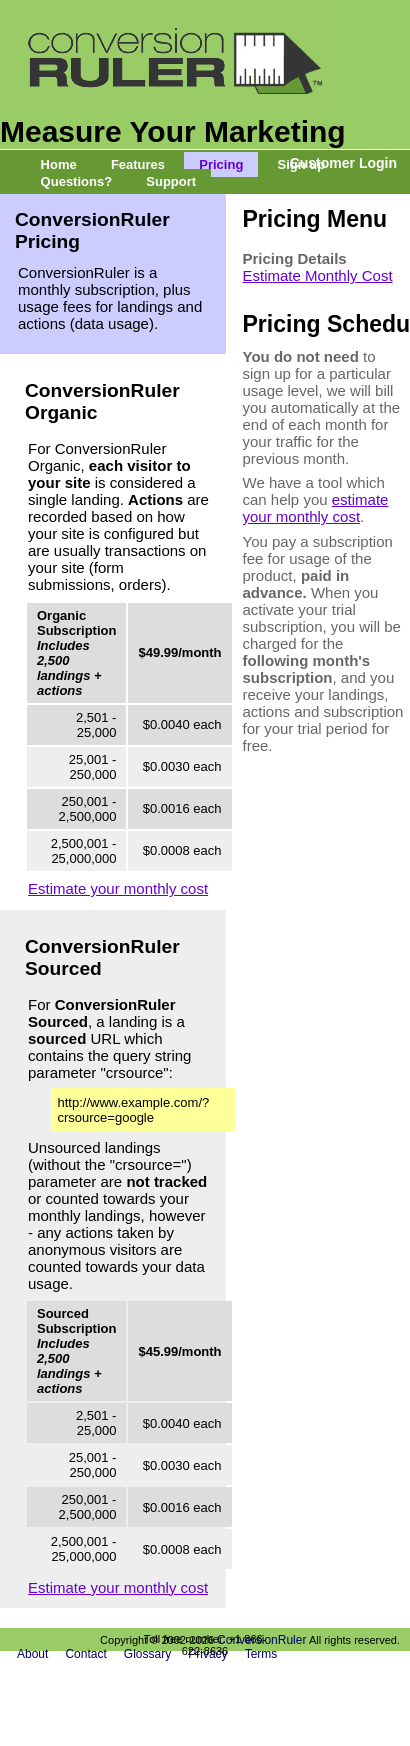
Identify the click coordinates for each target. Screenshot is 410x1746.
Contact (85, 1654)
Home (59, 164)
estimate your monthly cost (316, 508)
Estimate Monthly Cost (318, 275)
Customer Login (343, 163)
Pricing (221, 164)
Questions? (77, 181)
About (32, 1654)
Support (171, 181)
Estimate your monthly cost (118, 888)
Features (138, 164)
